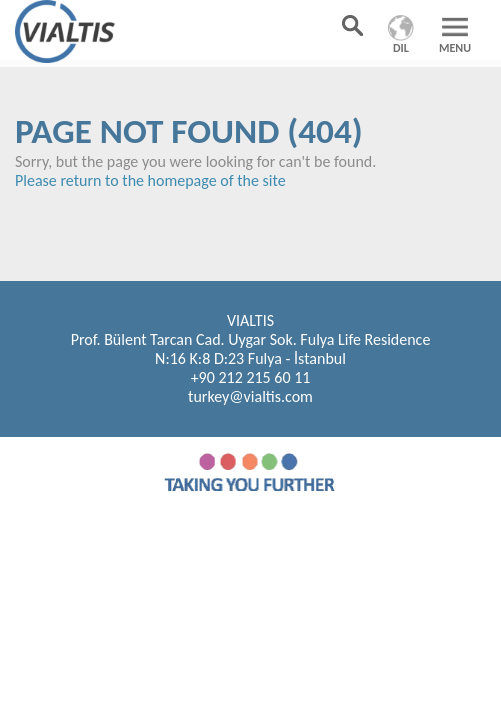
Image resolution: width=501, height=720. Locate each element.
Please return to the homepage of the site (150, 180)
